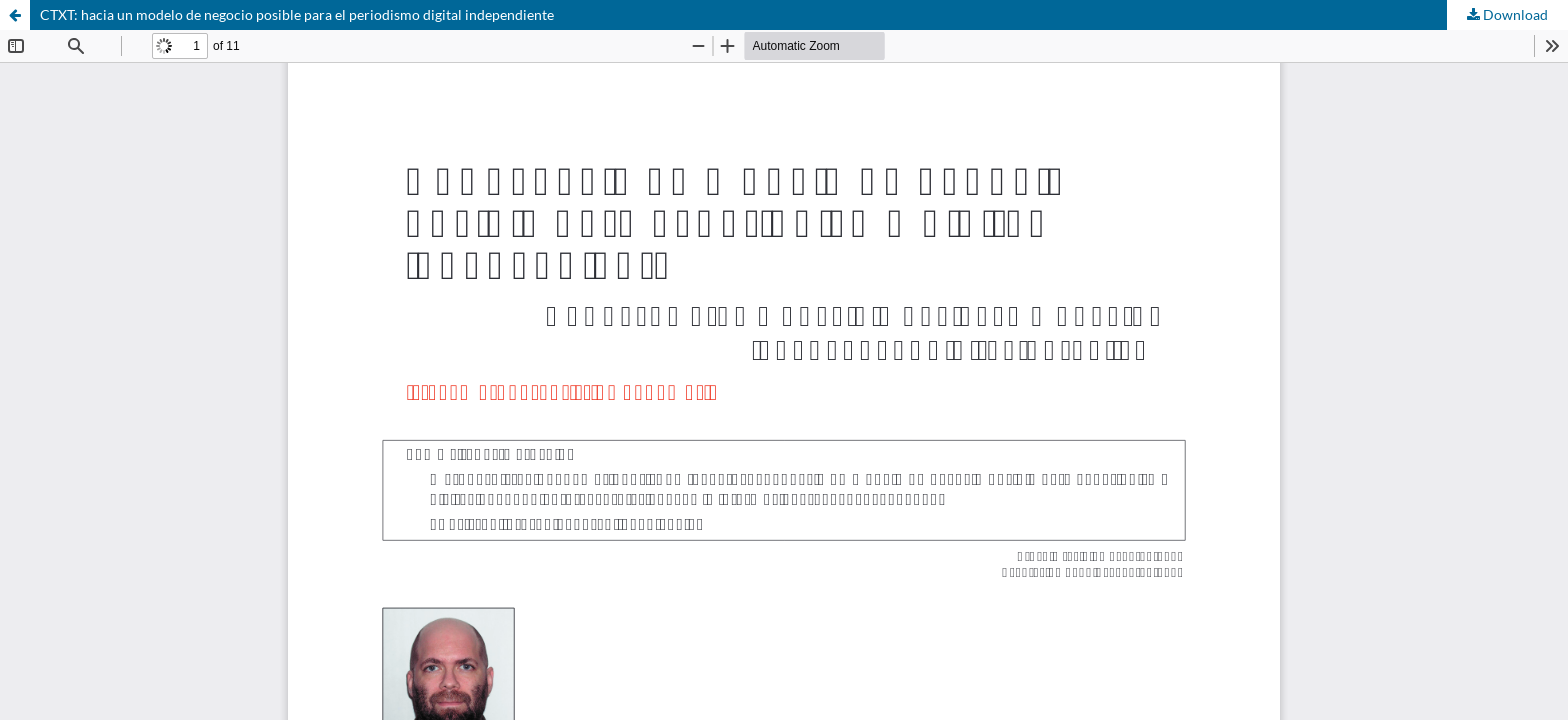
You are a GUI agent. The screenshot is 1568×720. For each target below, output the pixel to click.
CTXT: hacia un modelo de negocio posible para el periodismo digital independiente (297, 14)
